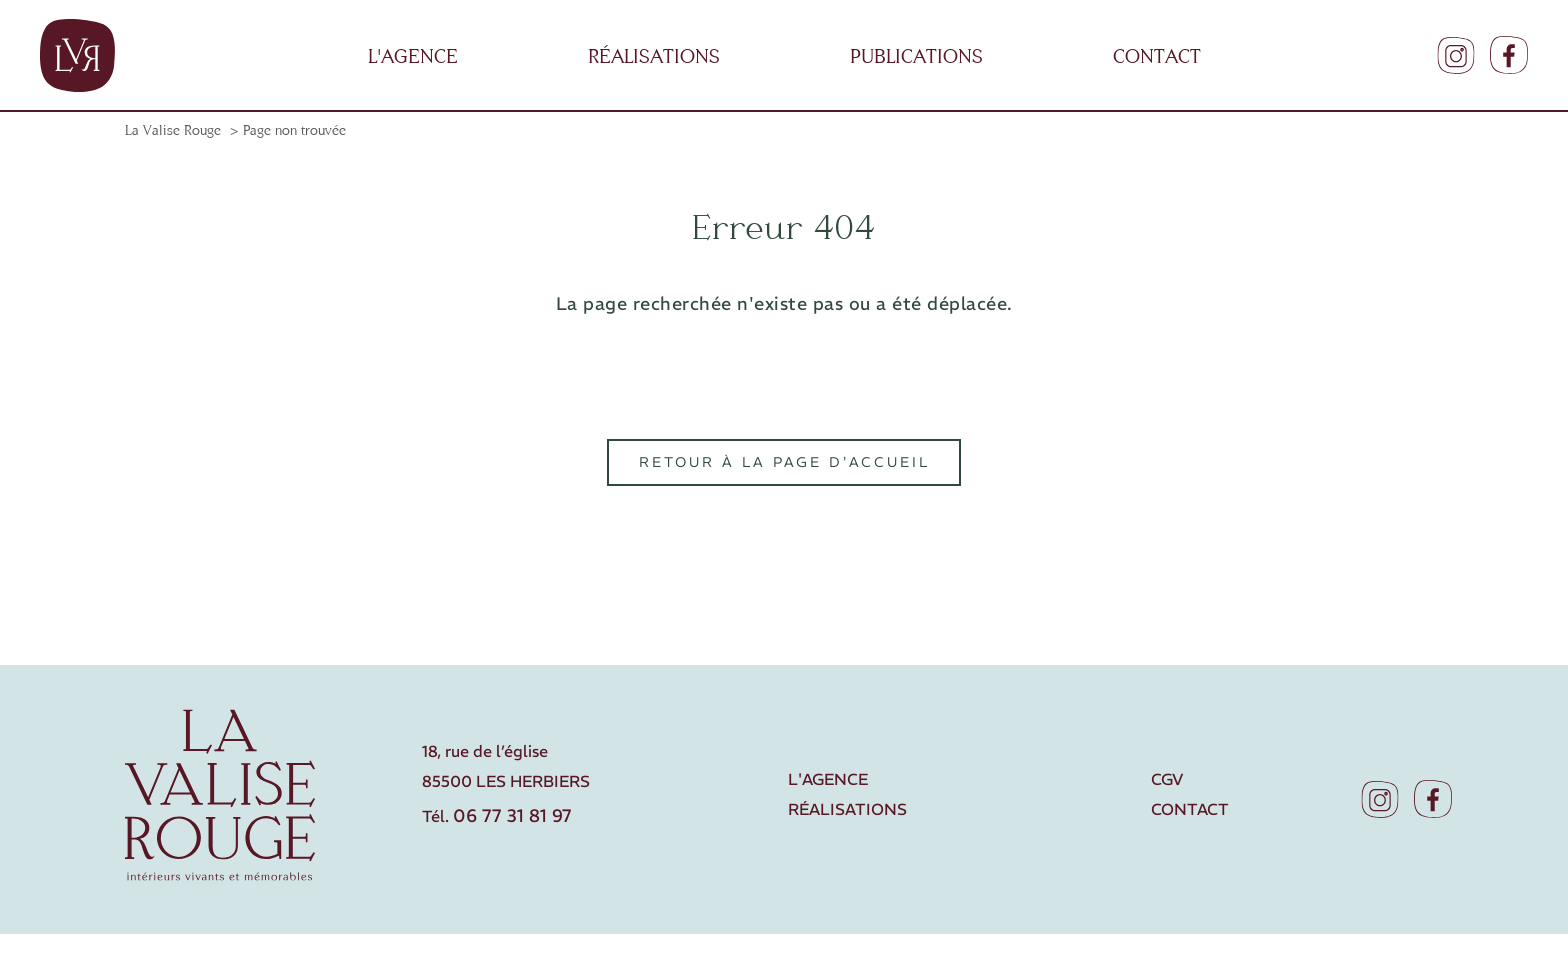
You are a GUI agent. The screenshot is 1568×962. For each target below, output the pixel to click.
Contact (1190, 809)
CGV (1167, 779)
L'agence (828, 779)
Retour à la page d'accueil (784, 463)
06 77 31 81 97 (512, 816)
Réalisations (847, 809)
